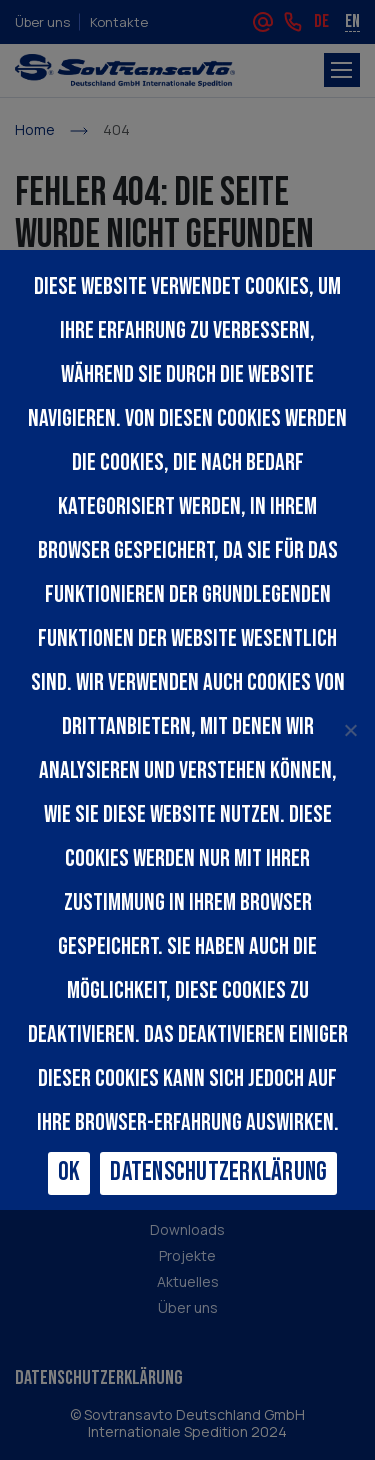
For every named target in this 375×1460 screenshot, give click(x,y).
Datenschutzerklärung (218, 1172)
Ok (69, 1172)
